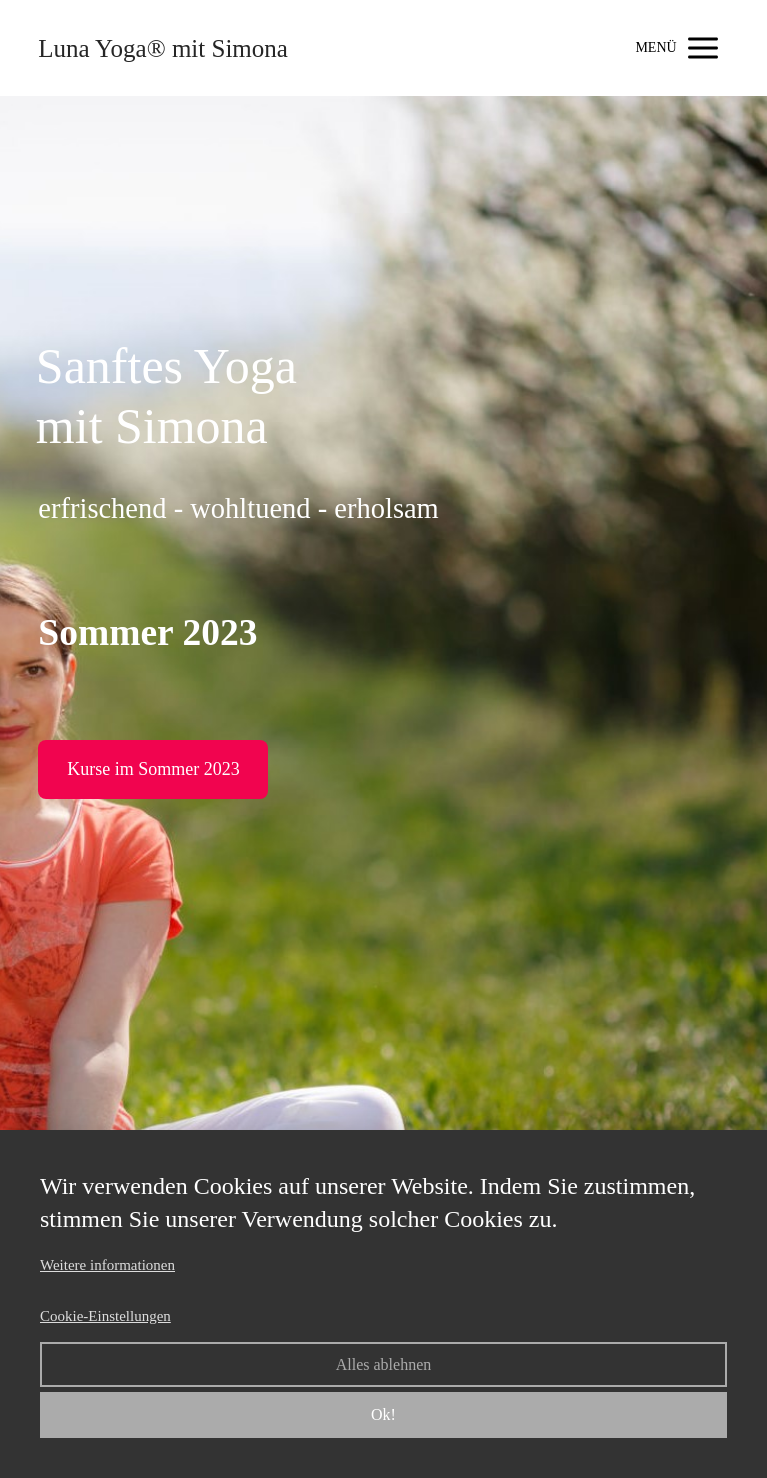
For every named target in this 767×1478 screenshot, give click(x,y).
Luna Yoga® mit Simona (163, 48)
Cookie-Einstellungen (105, 1316)
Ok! (383, 1414)
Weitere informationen (107, 1265)
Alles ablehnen (384, 1364)
